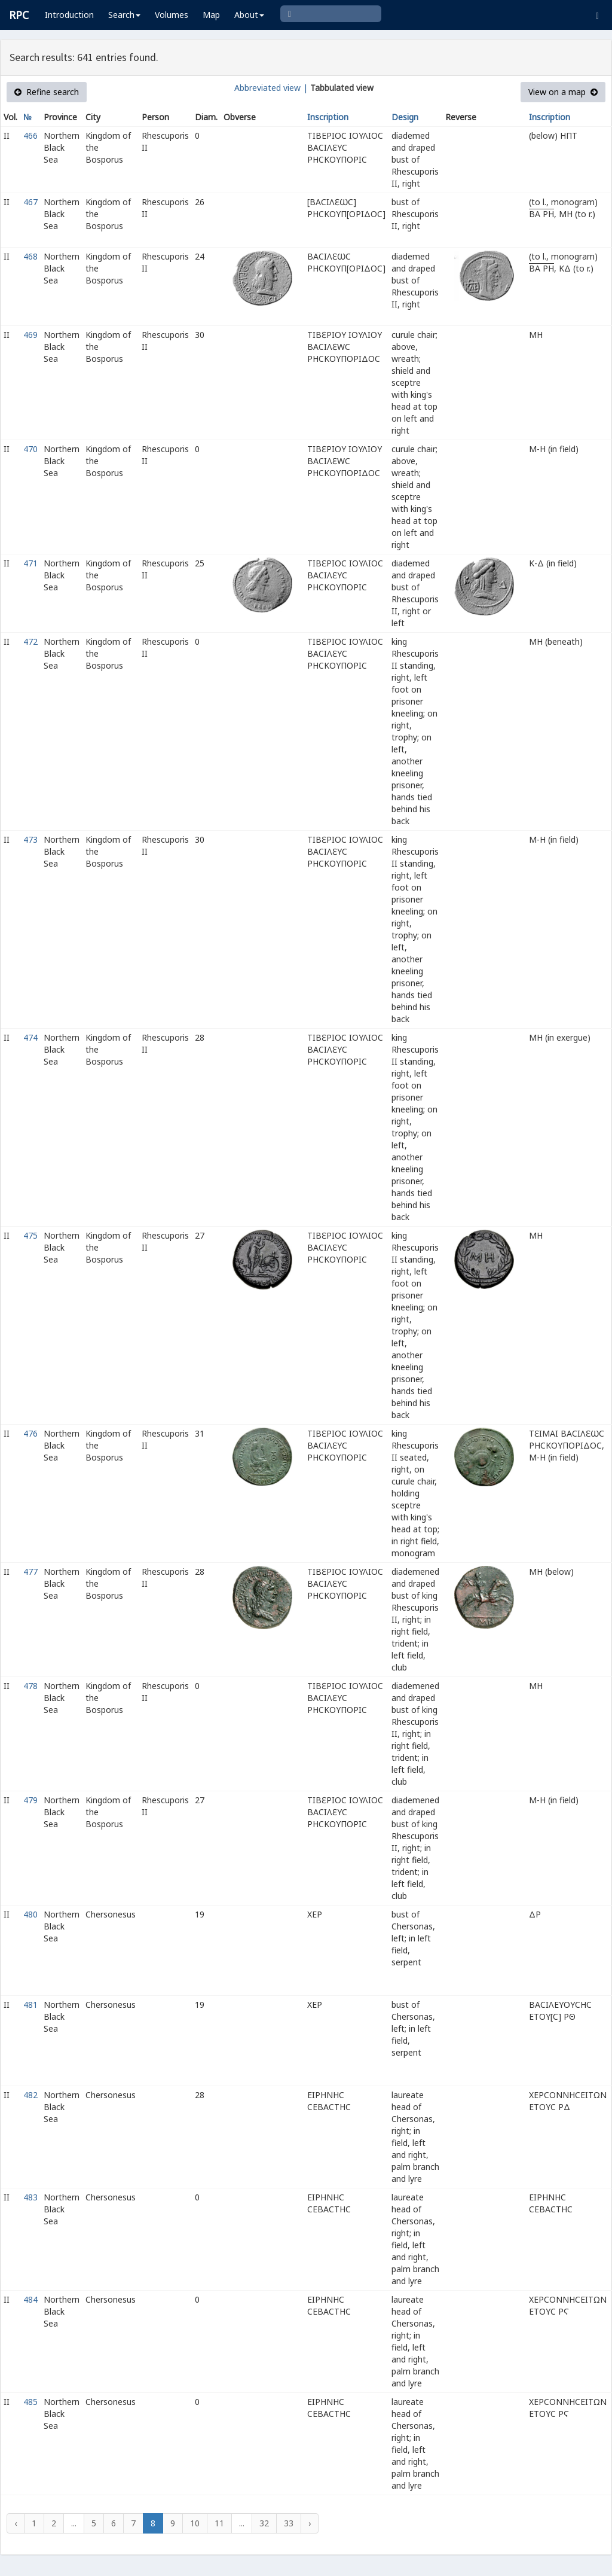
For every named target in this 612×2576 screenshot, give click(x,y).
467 (30, 202)
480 (30, 1914)
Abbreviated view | (271, 87)
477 (30, 1571)
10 (195, 2523)
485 (30, 2401)
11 (219, 2523)
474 (30, 1037)
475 (30, 1235)
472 (30, 641)
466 (30, 135)
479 (30, 1800)
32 (264, 2523)
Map (211, 14)
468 (30, 256)
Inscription (327, 117)
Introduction (69, 14)
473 (30, 839)
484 (30, 2299)
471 (30, 563)
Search (124, 14)
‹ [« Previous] (15, 2523)
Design (404, 117)
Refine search (46, 91)
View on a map (563, 91)
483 (30, 2197)
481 (30, 2004)
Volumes (171, 14)
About (249, 14)
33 (288, 2523)
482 (30, 2095)
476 (30, 1433)
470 (30, 449)
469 (30, 334)
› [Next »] (309, 2523)
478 (30, 1685)
